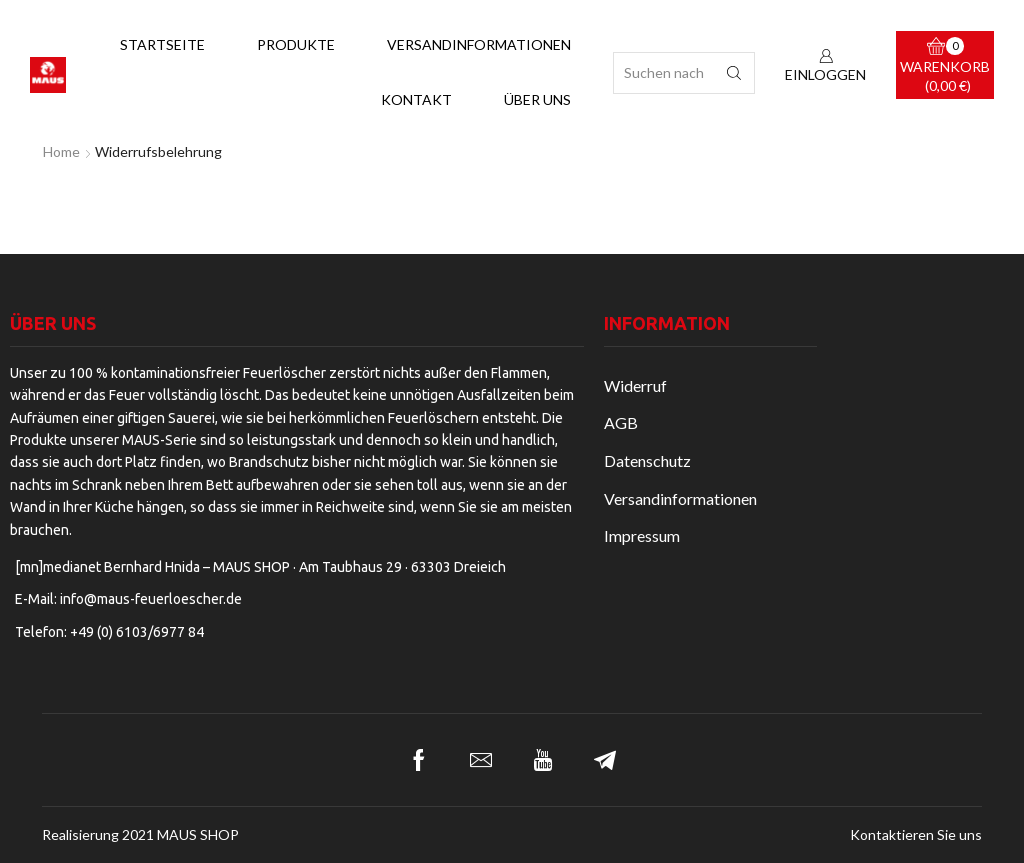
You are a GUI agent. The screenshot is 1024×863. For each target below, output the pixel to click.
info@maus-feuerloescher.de (151, 599)
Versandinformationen (479, 44)
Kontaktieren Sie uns (916, 835)
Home (61, 151)
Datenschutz (647, 460)
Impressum (642, 535)
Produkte (296, 44)
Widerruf (635, 385)
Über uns (537, 99)
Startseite (162, 44)
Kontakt (416, 99)
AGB (621, 422)
